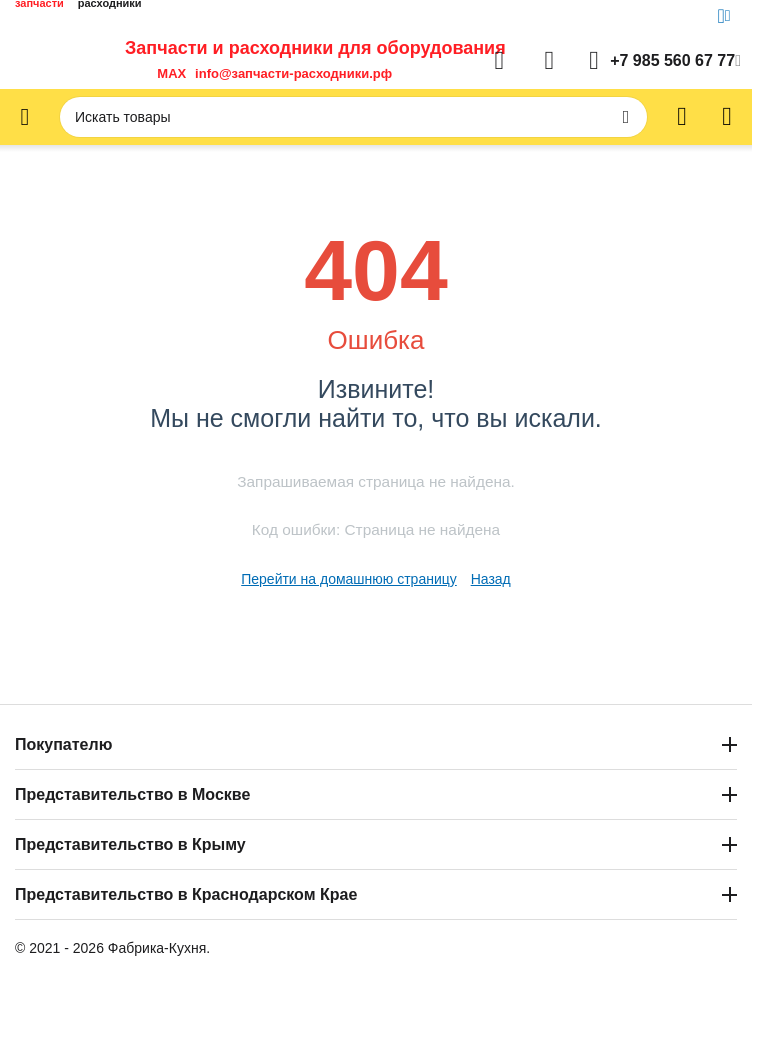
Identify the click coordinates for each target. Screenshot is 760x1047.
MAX (168, 73)
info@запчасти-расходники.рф (293, 73)
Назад (491, 579)
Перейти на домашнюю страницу (349, 579)
